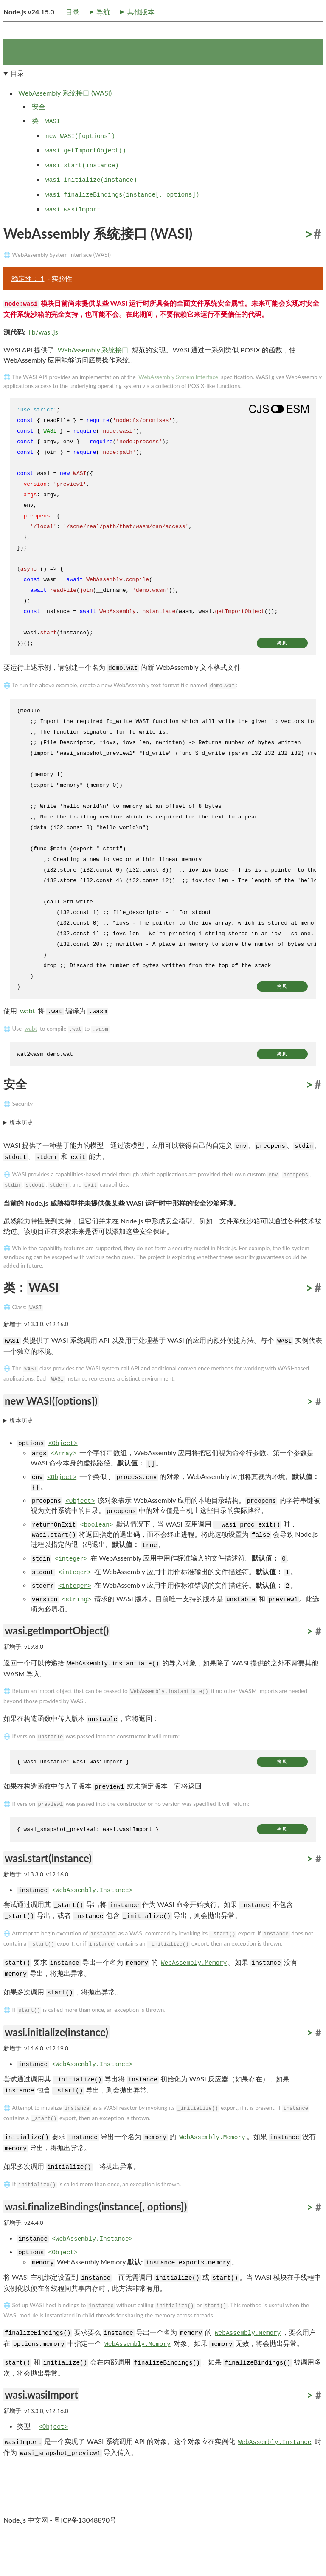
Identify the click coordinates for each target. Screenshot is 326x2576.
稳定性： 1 (27, 311)
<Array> (63, 1486)
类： (46, 153)
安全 (38, 139)
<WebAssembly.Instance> (92, 1923)
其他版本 (79, 42)
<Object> (63, 1476)
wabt (27, 1043)
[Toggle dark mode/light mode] (315, 18)
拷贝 (282, 675)
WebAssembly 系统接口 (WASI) (65, 125)
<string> (76, 1632)
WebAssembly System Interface (178, 410)
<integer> (70, 1592)
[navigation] (163, 174)
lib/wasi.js (43, 365)
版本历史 (21, 1155)
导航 (42, 42)
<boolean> (96, 1558)
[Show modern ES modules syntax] (279, 441)
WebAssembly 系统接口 (93, 383)
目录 (14, 42)
